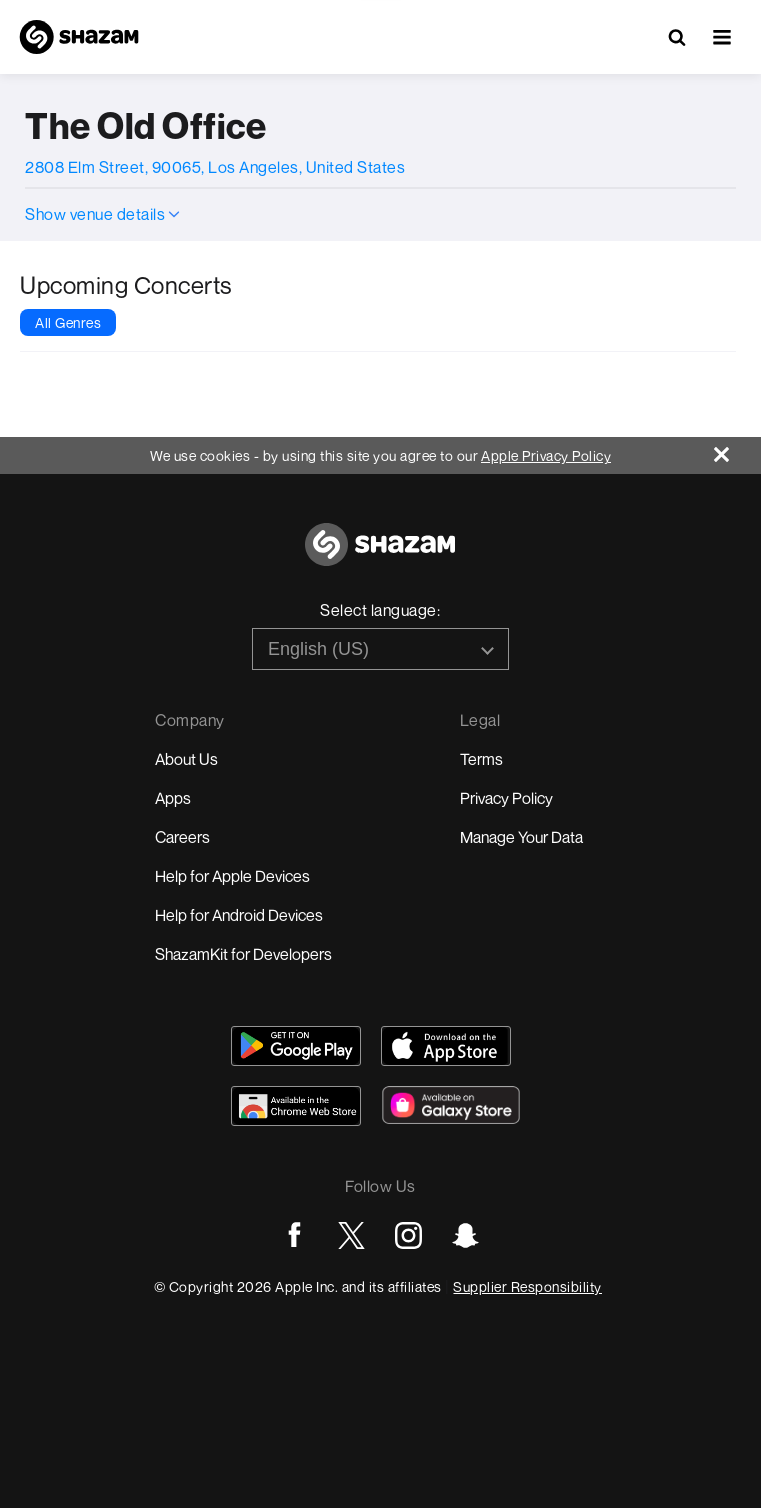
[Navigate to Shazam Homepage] (79, 37)
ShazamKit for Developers (243, 954)
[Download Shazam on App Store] (446, 1046)
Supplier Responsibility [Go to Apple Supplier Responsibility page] (527, 1286)
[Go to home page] (380, 555)
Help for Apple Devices (232, 876)
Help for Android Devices (239, 915)
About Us (186, 759)
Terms (481, 759)
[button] (722, 37)
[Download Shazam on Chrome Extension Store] (296, 1106)
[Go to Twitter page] (351, 1235)
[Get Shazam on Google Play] (296, 1046)
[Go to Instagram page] (408, 1235)
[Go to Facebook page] (294, 1235)
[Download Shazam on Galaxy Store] (451, 1105)
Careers (182, 837)
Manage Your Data (521, 837)
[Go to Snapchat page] (465, 1235)
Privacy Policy (506, 798)
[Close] (737, 449)
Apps (173, 798)
